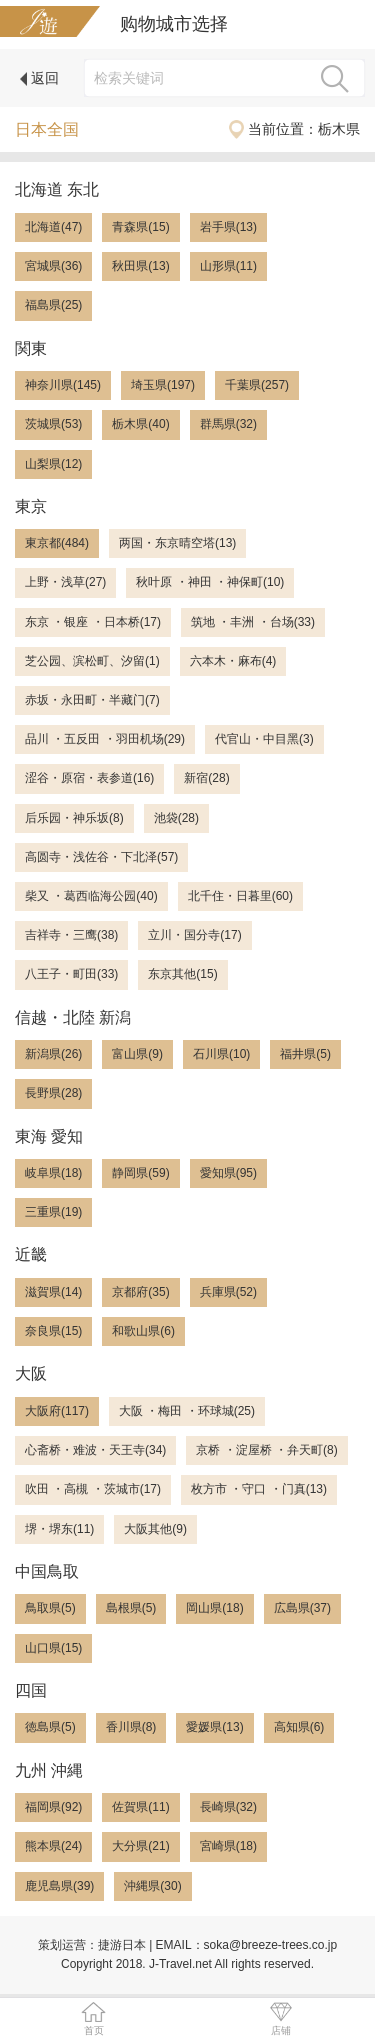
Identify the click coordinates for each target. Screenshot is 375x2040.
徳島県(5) (50, 1727)
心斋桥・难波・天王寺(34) (95, 1450)
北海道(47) (53, 227)
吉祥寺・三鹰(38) (71, 935)
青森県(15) (140, 227)
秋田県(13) (140, 266)
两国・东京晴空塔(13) (177, 543)
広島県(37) (302, 1608)
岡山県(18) (214, 1608)
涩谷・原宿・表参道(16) (89, 778)
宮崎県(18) (228, 1846)
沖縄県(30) (152, 1886)
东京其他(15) (182, 974)
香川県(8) (131, 1727)
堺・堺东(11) (59, 1529)
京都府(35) (140, 1292)
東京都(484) (57, 543)
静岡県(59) (140, 1173)
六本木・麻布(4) (233, 661)
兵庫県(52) (228, 1292)
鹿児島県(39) (59, 1886)
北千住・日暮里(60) (240, 896)
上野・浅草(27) (65, 582)
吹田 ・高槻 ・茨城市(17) (93, 1489)
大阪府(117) (57, 1411)
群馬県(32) (228, 424)
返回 (39, 78)
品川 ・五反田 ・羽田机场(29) (105, 739)
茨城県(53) (53, 424)
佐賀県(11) (140, 1807)
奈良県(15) (53, 1331)
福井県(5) (305, 1054)
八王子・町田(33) (71, 974)
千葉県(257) (257, 385)
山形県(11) (228, 266)
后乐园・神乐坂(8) (74, 818)
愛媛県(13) (214, 1727)
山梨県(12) (53, 464)
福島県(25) (53, 305)
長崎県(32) (228, 1807)
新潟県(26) (53, 1054)
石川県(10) (221, 1054)
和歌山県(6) (143, 1331)
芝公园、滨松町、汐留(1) (92, 661)
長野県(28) (53, 1093)
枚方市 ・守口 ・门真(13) (259, 1489)
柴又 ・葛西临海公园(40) (91, 896)
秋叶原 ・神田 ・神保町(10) (210, 582)
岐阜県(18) (53, 1173)
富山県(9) (137, 1054)
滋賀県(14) (53, 1292)
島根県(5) (131, 1608)
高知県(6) (299, 1727)
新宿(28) (206, 778)
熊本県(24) (53, 1846)
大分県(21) (140, 1846)
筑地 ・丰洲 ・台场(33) (253, 622)
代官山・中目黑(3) (264, 739)
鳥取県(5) (50, 1608)
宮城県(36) (53, 266)
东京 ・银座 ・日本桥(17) (93, 622)
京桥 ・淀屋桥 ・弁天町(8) (266, 1450)
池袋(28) (176, 818)
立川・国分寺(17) (194, 935)
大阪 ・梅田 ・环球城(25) (187, 1411)
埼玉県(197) (163, 385)
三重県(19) (53, 1212)
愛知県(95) (228, 1173)
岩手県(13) (228, 227)
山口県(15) (53, 1648)
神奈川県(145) (63, 385)
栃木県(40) (140, 424)
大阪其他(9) (155, 1529)
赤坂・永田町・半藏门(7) (92, 700)
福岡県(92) (53, 1807)
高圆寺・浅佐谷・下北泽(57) (101, 857)
